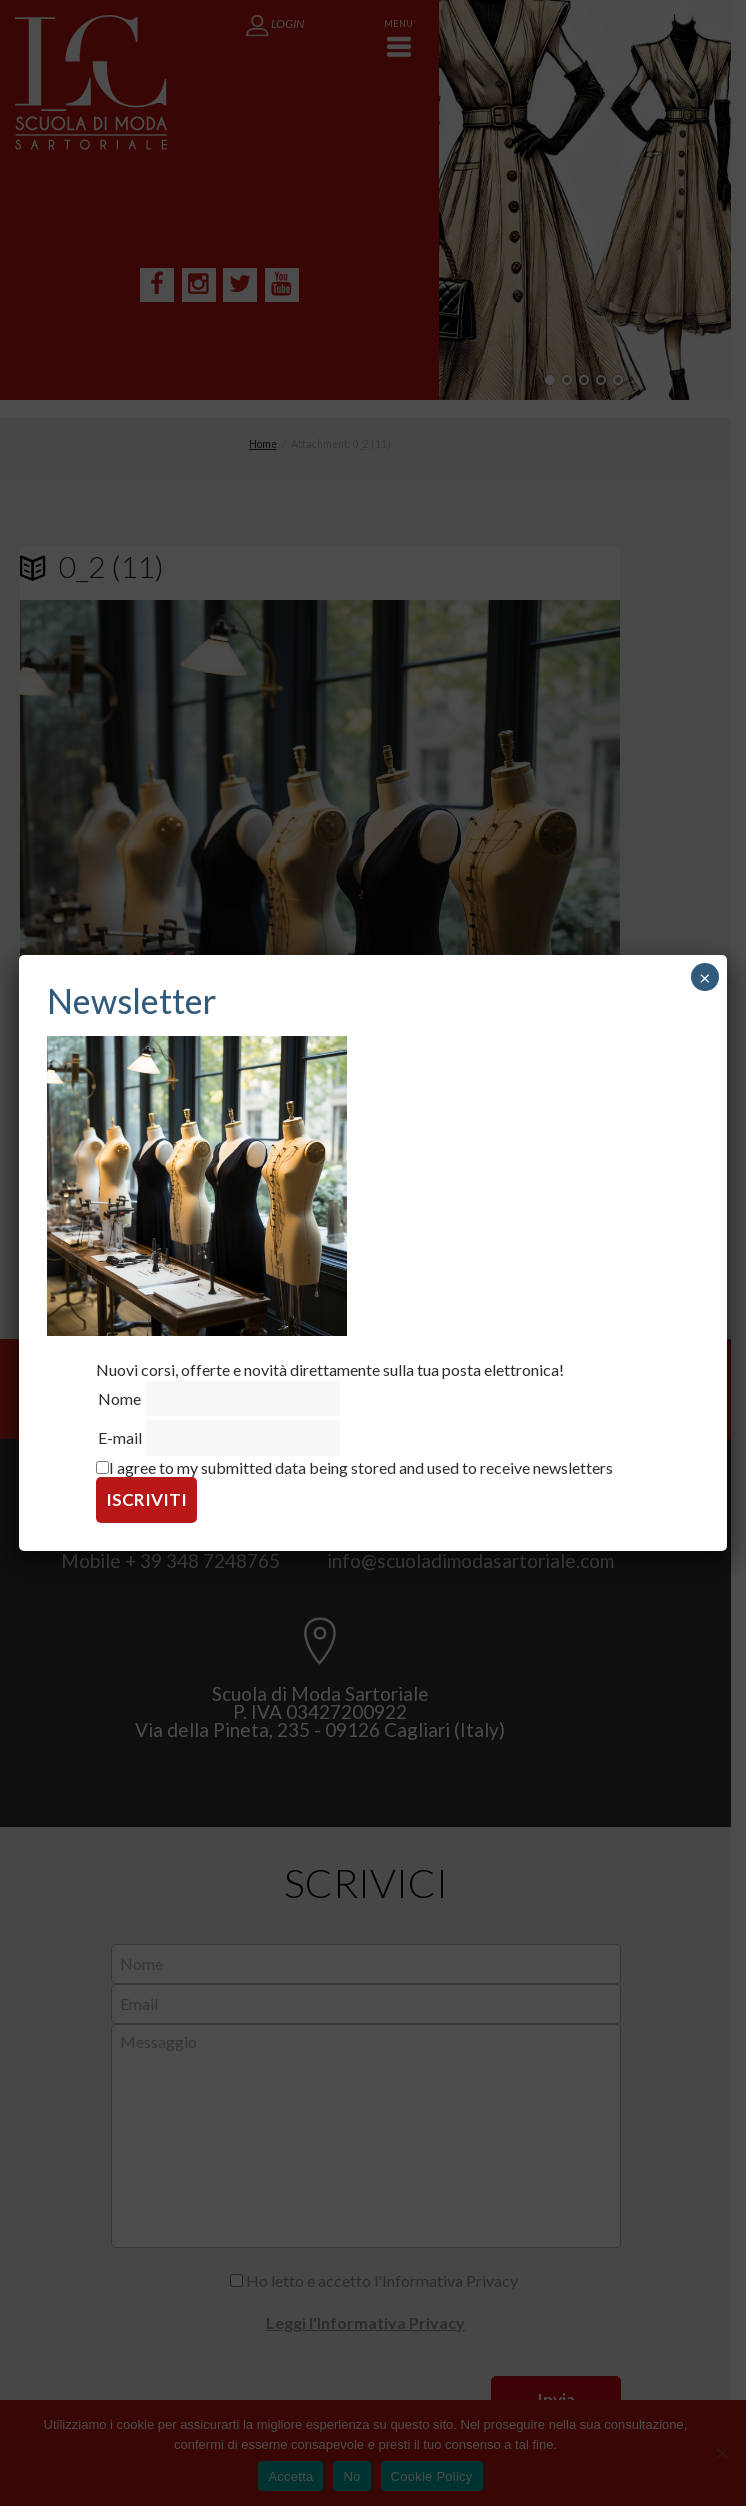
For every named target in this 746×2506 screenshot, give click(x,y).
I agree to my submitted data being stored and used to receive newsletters (354, 1467)
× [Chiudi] (705, 977)
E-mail (120, 1437)
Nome (119, 1398)
